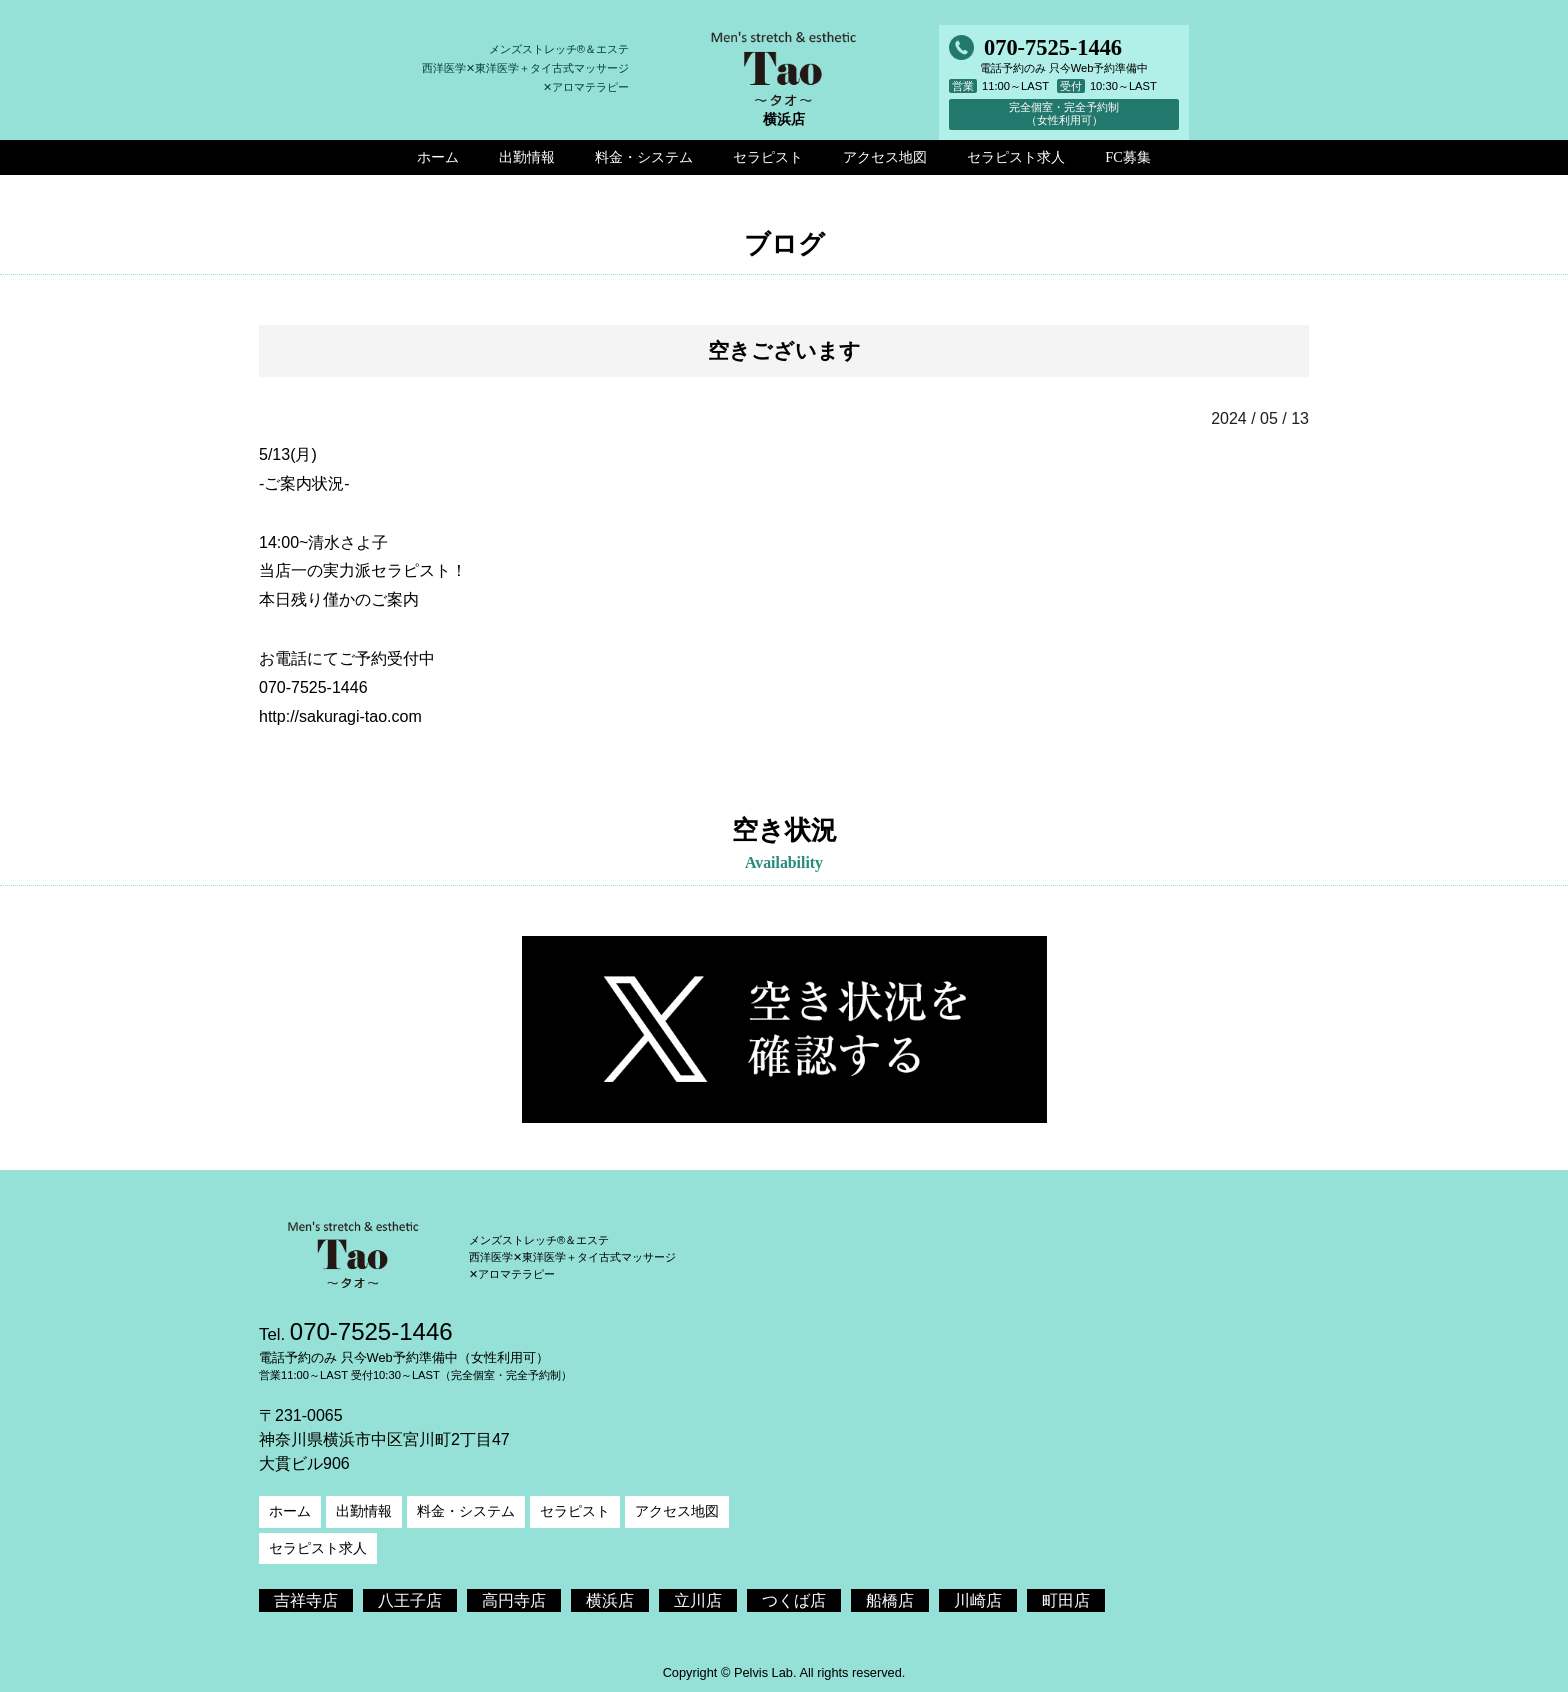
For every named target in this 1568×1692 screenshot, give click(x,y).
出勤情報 (364, 1511)
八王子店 (410, 1600)
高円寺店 (514, 1600)
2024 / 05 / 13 (1260, 418)
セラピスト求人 (318, 1548)
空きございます (784, 350)
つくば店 (794, 1600)
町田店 (1066, 1600)
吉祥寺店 (306, 1600)
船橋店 (890, 1600)
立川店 (698, 1600)
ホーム (290, 1511)
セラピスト (575, 1511)
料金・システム (466, 1511)
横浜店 (610, 1600)
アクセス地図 (677, 1511)
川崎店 (978, 1600)
